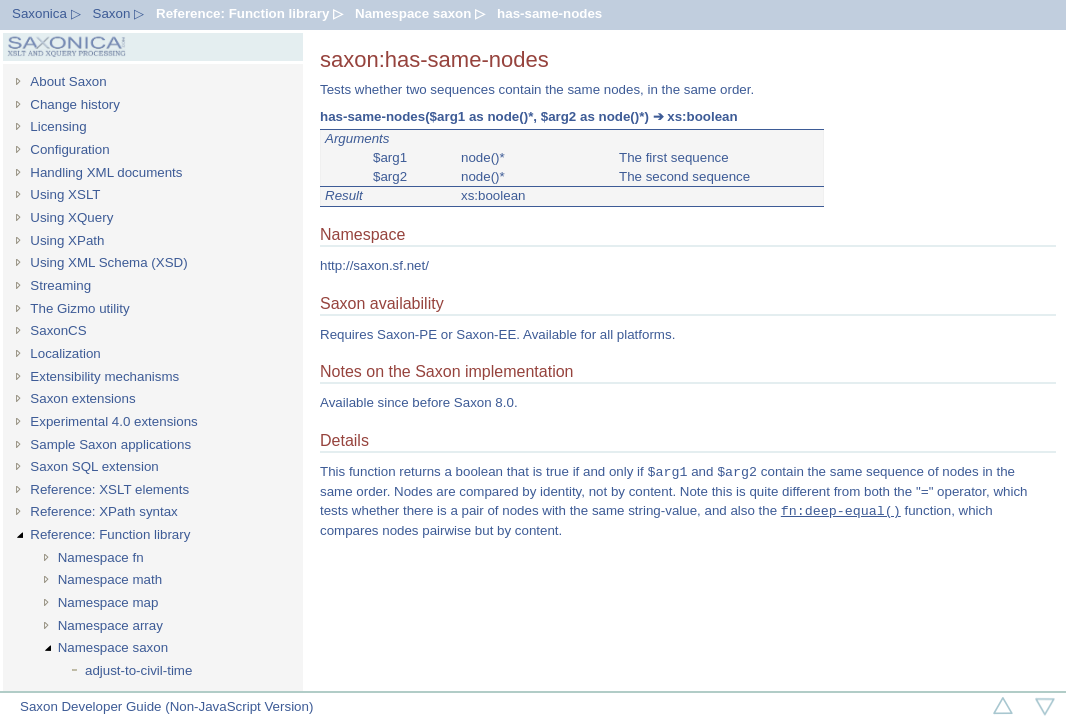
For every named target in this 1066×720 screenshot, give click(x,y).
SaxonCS (58, 330)
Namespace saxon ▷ (420, 13)
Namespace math (110, 579)
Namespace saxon (113, 647)
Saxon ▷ (119, 13)
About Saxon (68, 81)
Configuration (69, 149)
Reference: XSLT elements (109, 489)
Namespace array (110, 625)
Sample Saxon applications (110, 444)
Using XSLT (65, 194)
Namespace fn (101, 557)
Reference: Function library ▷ (249, 13)
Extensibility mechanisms (104, 376)
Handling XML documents (106, 172)
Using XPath (67, 240)
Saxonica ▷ (46, 13)
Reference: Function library (110, 534)
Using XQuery (71, 217)
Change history (75, 104)
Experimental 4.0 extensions (113, 421)
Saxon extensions (82, 398)
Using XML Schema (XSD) (108, 262)
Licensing (58, 126)
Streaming (60, 285)
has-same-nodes (549, 13)
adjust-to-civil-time (138, 670)
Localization (65, 353)
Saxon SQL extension (94, 466)
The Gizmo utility (79, 308)
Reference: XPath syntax (103, 511)
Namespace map (108, 602)
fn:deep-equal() (841, 511)
